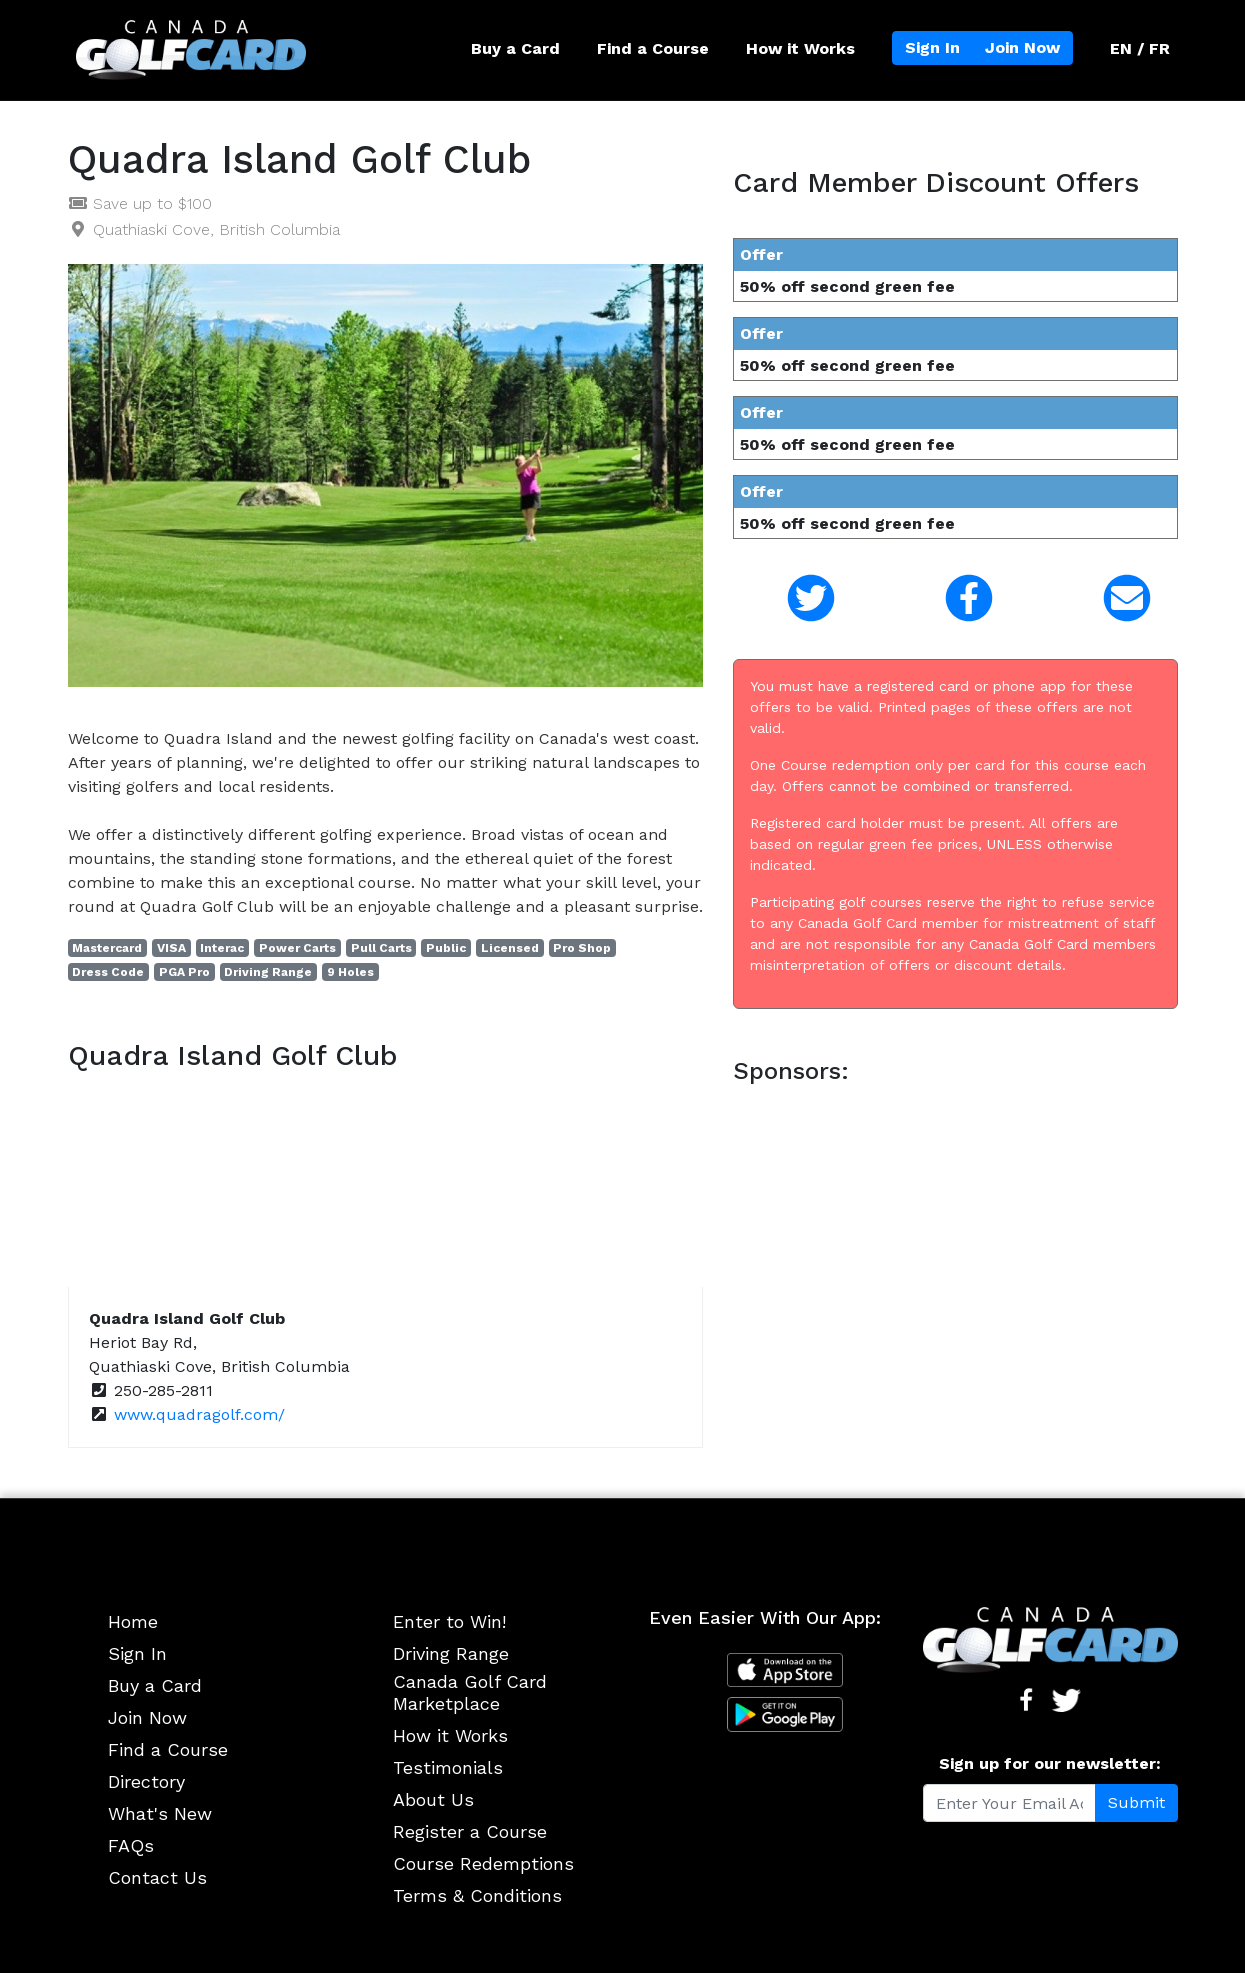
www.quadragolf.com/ (199, 1414)
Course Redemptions (483, 1863)
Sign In (932, 47)
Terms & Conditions (477, 1895)
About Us (433, 1799)
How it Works (800, 48)
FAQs (131, 1845)
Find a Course (653, 48)
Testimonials (448, 1767)
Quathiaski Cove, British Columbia (216, 229)
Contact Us (157, 1877)
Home (133, 1621)
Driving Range (451, 1653)
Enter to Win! (449, 1621)
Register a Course (470, 1831)
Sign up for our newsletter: (1050, 1763)
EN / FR (1140, 48)
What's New (160, 1813)
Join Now (1022, 47)
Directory (146, 1781)
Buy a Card (515, 48)
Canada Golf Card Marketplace (470, 1692)
